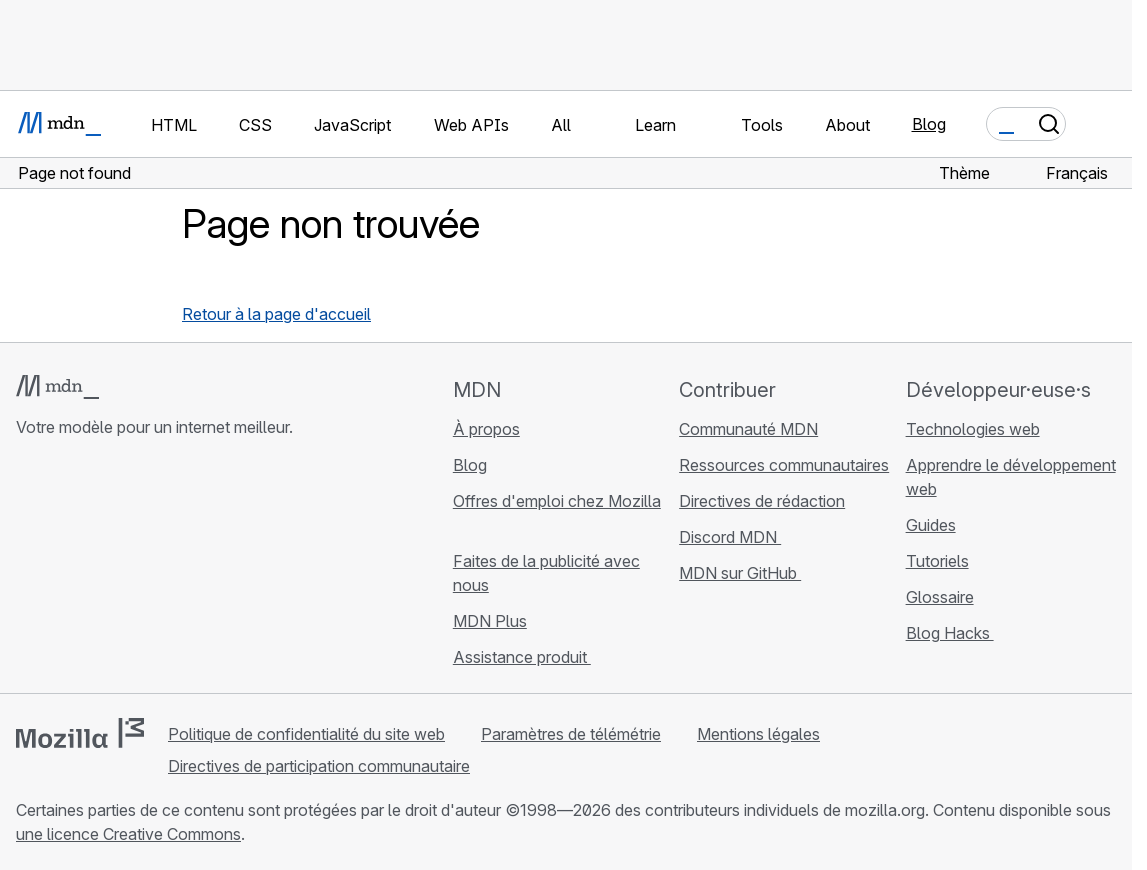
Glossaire (940, 597)
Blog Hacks (950, 633)
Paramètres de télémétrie (571, 734)
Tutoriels (937, 561)
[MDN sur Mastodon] (136, 570)
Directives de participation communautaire (319, 766)
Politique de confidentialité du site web (306, 734)
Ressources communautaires (784, 465)
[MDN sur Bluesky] (64, 570)
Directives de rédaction (762, 501)
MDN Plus (490, 621)
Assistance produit (522, 657)
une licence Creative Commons (128, 834)
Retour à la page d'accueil (276, 314)
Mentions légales (758, 734)
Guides (931, 525)
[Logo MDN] (57, 387)
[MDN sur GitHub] (28, 570)
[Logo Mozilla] (80, 733)
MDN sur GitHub (740, 573)
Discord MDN (730, 537)
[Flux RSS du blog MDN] (172, 570)
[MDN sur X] (100, 570)
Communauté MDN (748, 429)
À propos (486, 429)
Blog (929, 124)
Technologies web (973, 429)
